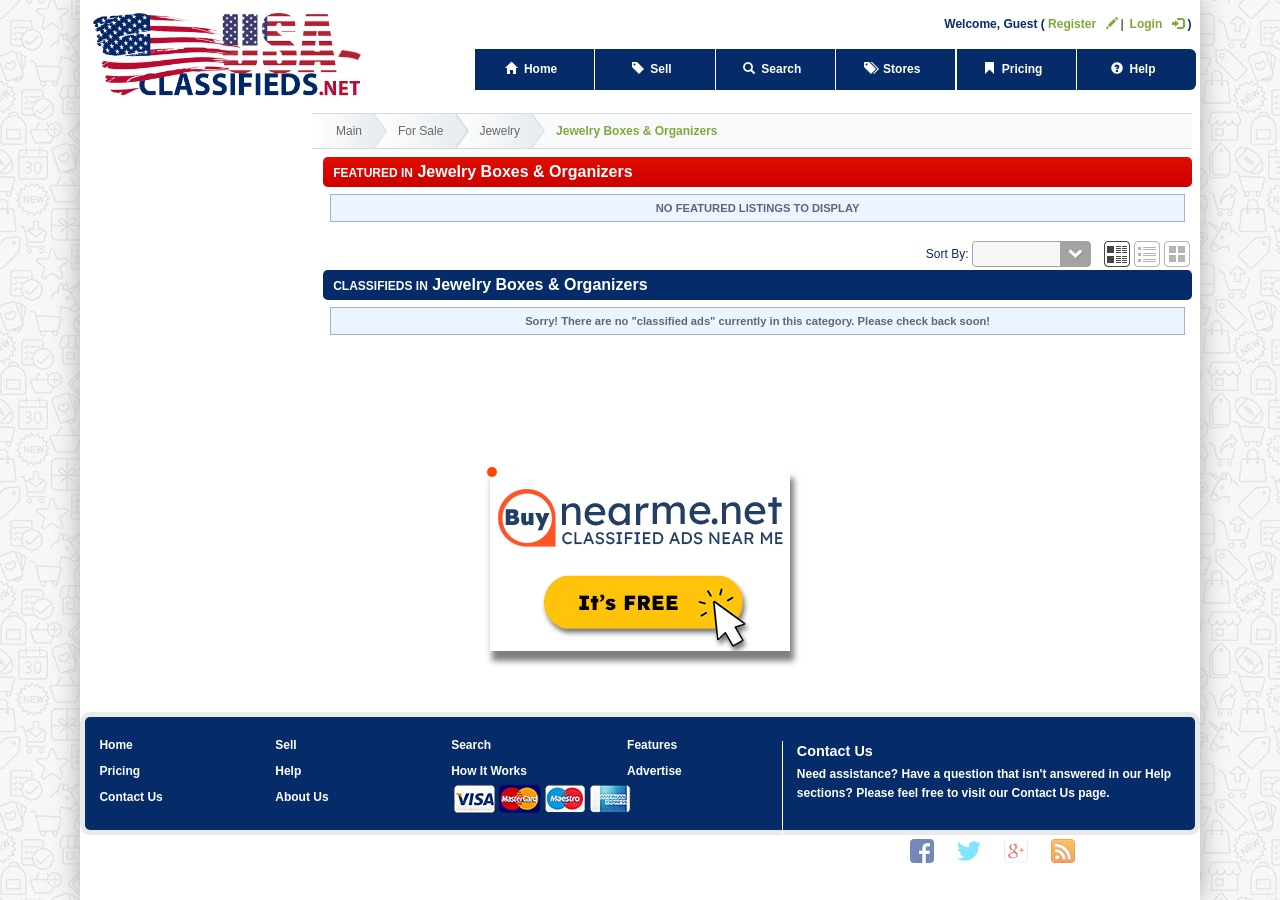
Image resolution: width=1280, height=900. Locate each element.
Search (775, 69)
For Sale (420, 131)
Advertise (654, 771)
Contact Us (130, 797)
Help (1136, 69)
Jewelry (499, 131)
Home (534, 69)
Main (349, 131)
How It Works (489, 771)
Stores (895, 69)
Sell (655, 69)
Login (1157, 24)
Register (1083, 24)
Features (652, 745)
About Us (301, 797)
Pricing (1016, 69)
